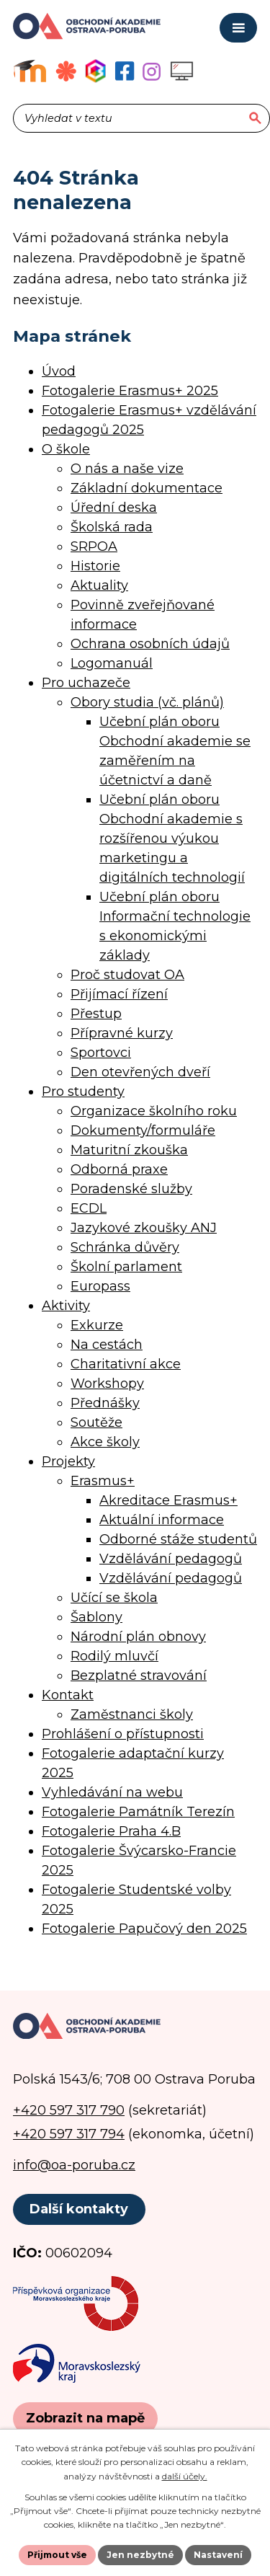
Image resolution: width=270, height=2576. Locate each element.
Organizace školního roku (154, 1111)
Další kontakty (79, 2209)
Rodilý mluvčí (114, 1656)
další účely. (184, 2476)
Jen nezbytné (140, 2554)
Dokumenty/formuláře (143, 1130)
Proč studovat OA (127, 975)
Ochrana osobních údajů (150, 644)
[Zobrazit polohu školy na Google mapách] (85, 2418)
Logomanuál (112, 663)
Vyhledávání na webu (112, 1792)
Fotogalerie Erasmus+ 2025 (130, 391)
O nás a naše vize (127, 469)
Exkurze (97, 1325)
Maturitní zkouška (129, 1150)
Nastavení (218, 2554)
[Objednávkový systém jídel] (66, 71)
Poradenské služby (131, 1189)
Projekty (68, 1461)
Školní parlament (126, 1267)
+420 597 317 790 (69, 2110)
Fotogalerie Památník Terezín (138, 1812)
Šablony (96, 1617)
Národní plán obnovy (138, 1637)
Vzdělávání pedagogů (170, 1559)
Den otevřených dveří (140, 1072)
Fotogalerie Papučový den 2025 (144, 1929)
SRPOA (94, 546)
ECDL (89, 1208)
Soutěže (96, 1422)
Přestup (96, 1014)
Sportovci (101, 1053)
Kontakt (68, 1695)
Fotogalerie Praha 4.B (111, 1831)
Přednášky (105, 1403)
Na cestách (107, 1345)
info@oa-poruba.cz (74, 2165)
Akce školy (105, 1442)
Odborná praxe (119, 1169)
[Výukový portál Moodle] (30, 71)
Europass (100, 1286)
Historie (95, 566)
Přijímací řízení (119, 994)
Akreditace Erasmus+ (168, 1500)
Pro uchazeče (86, 683)
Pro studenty (83, 1091)
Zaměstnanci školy (132, 1714)
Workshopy (107, 1383)
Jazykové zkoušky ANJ (144, 1228)
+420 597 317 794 (69, 2134)
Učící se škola (114, 1598)
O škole (66, 449)
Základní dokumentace (146, 488)
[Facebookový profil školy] (124, 71)
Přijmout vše (57, 2554)
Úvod (59, 371)
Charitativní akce (126, 1364)
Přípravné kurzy (122, 1033)
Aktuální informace (161, 1520)
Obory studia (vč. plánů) (147, 702)
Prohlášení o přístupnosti (123, 1734)
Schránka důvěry (125, 1247)
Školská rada (112, 527)
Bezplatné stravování (139, 1675)
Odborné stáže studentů (178, 1539)
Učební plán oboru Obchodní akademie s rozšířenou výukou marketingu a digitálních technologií (172, 838)
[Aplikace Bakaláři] (95, 71)
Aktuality (99, 585)
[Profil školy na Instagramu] (152, 71)
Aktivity (66, 1306)
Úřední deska (114, 507)
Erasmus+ (103, 1481)
